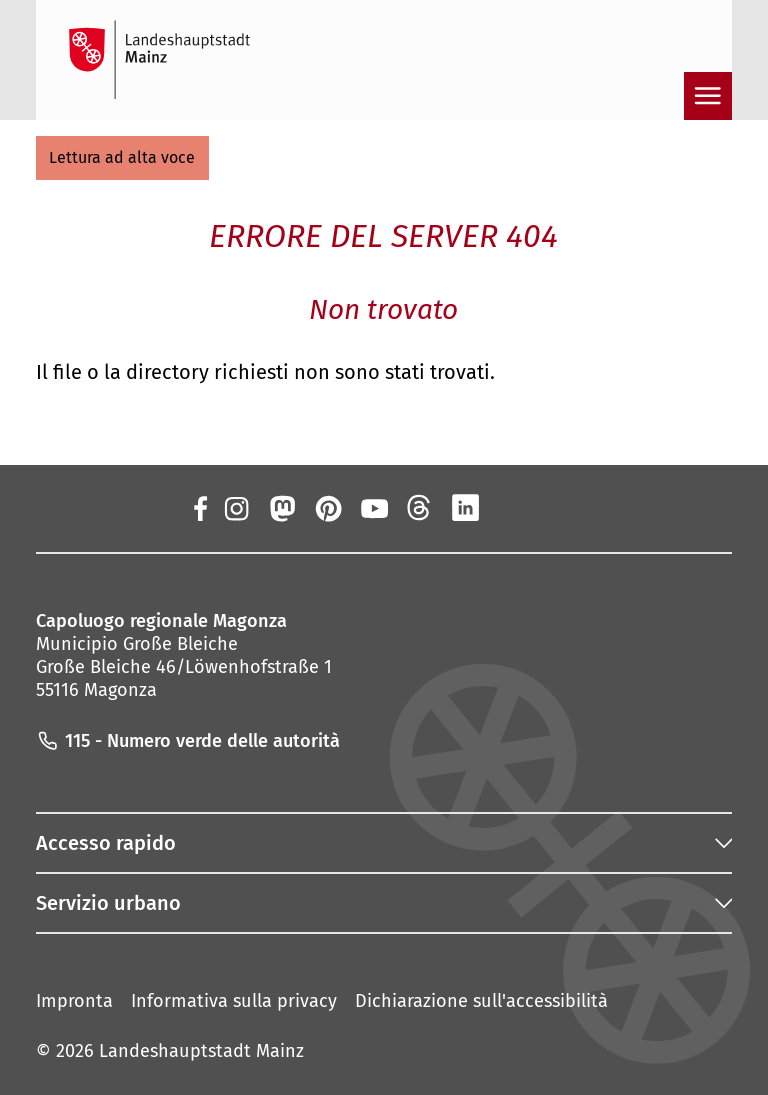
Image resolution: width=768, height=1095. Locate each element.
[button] (122, 158)
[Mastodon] (281, 508)
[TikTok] (558, 508)
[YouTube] (374, 508)
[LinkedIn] (466, 508)
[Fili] (420, 508)
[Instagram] (235, 508)
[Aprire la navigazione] (708, 96)
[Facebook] (199, 508)
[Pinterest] (327, 508)
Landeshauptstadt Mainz (201, 1051)
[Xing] (512, 508)
